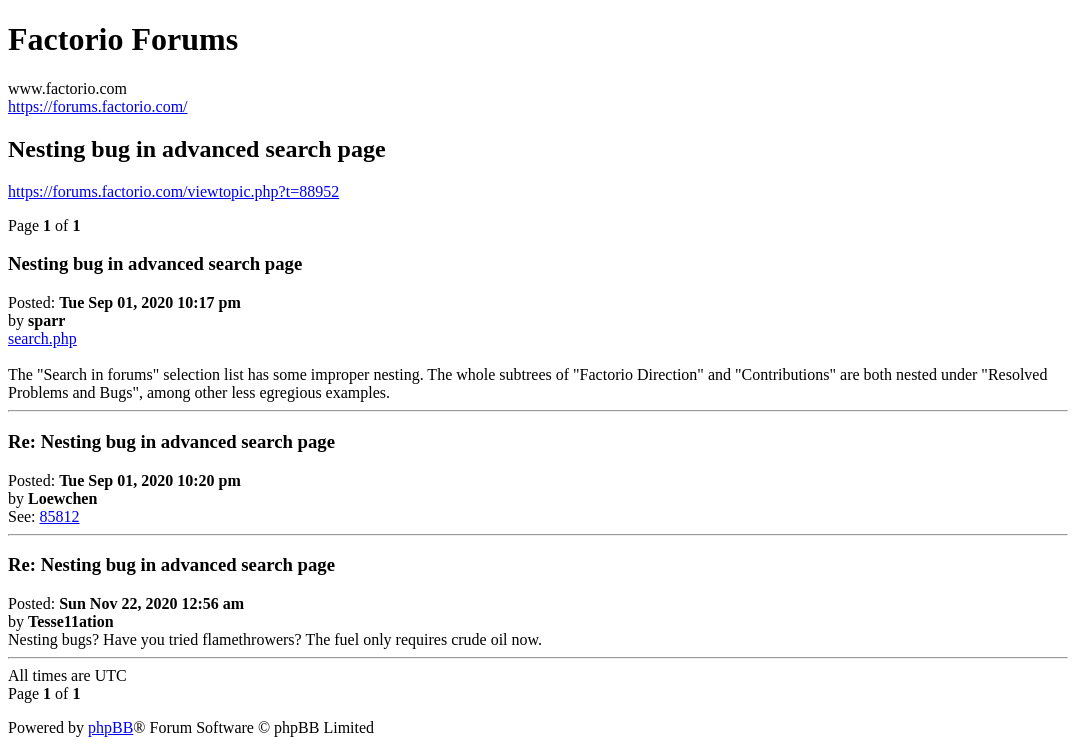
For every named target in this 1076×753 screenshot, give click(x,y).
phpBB (110, 727)
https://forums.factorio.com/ (98, 106)
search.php (42, 338)
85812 (60, 516)
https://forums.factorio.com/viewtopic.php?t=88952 (173, 191)
